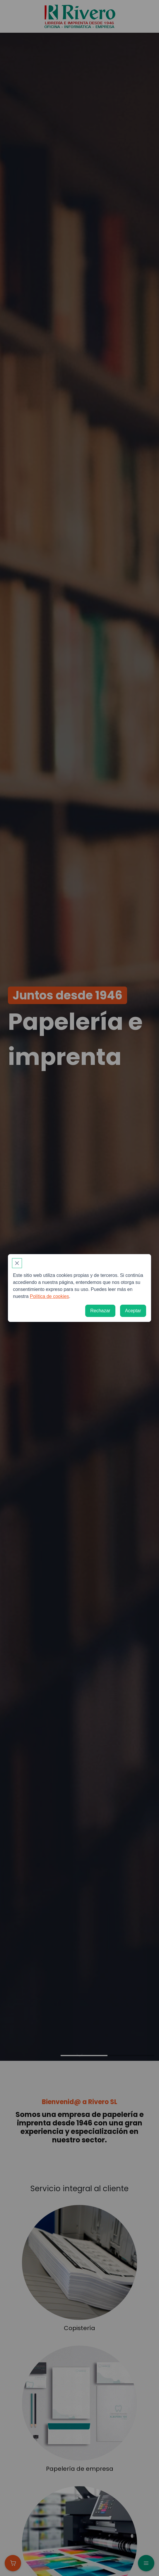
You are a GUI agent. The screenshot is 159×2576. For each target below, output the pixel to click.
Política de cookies (49, 1296)
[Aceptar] (133, 1311)
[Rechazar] (100, 1311)
